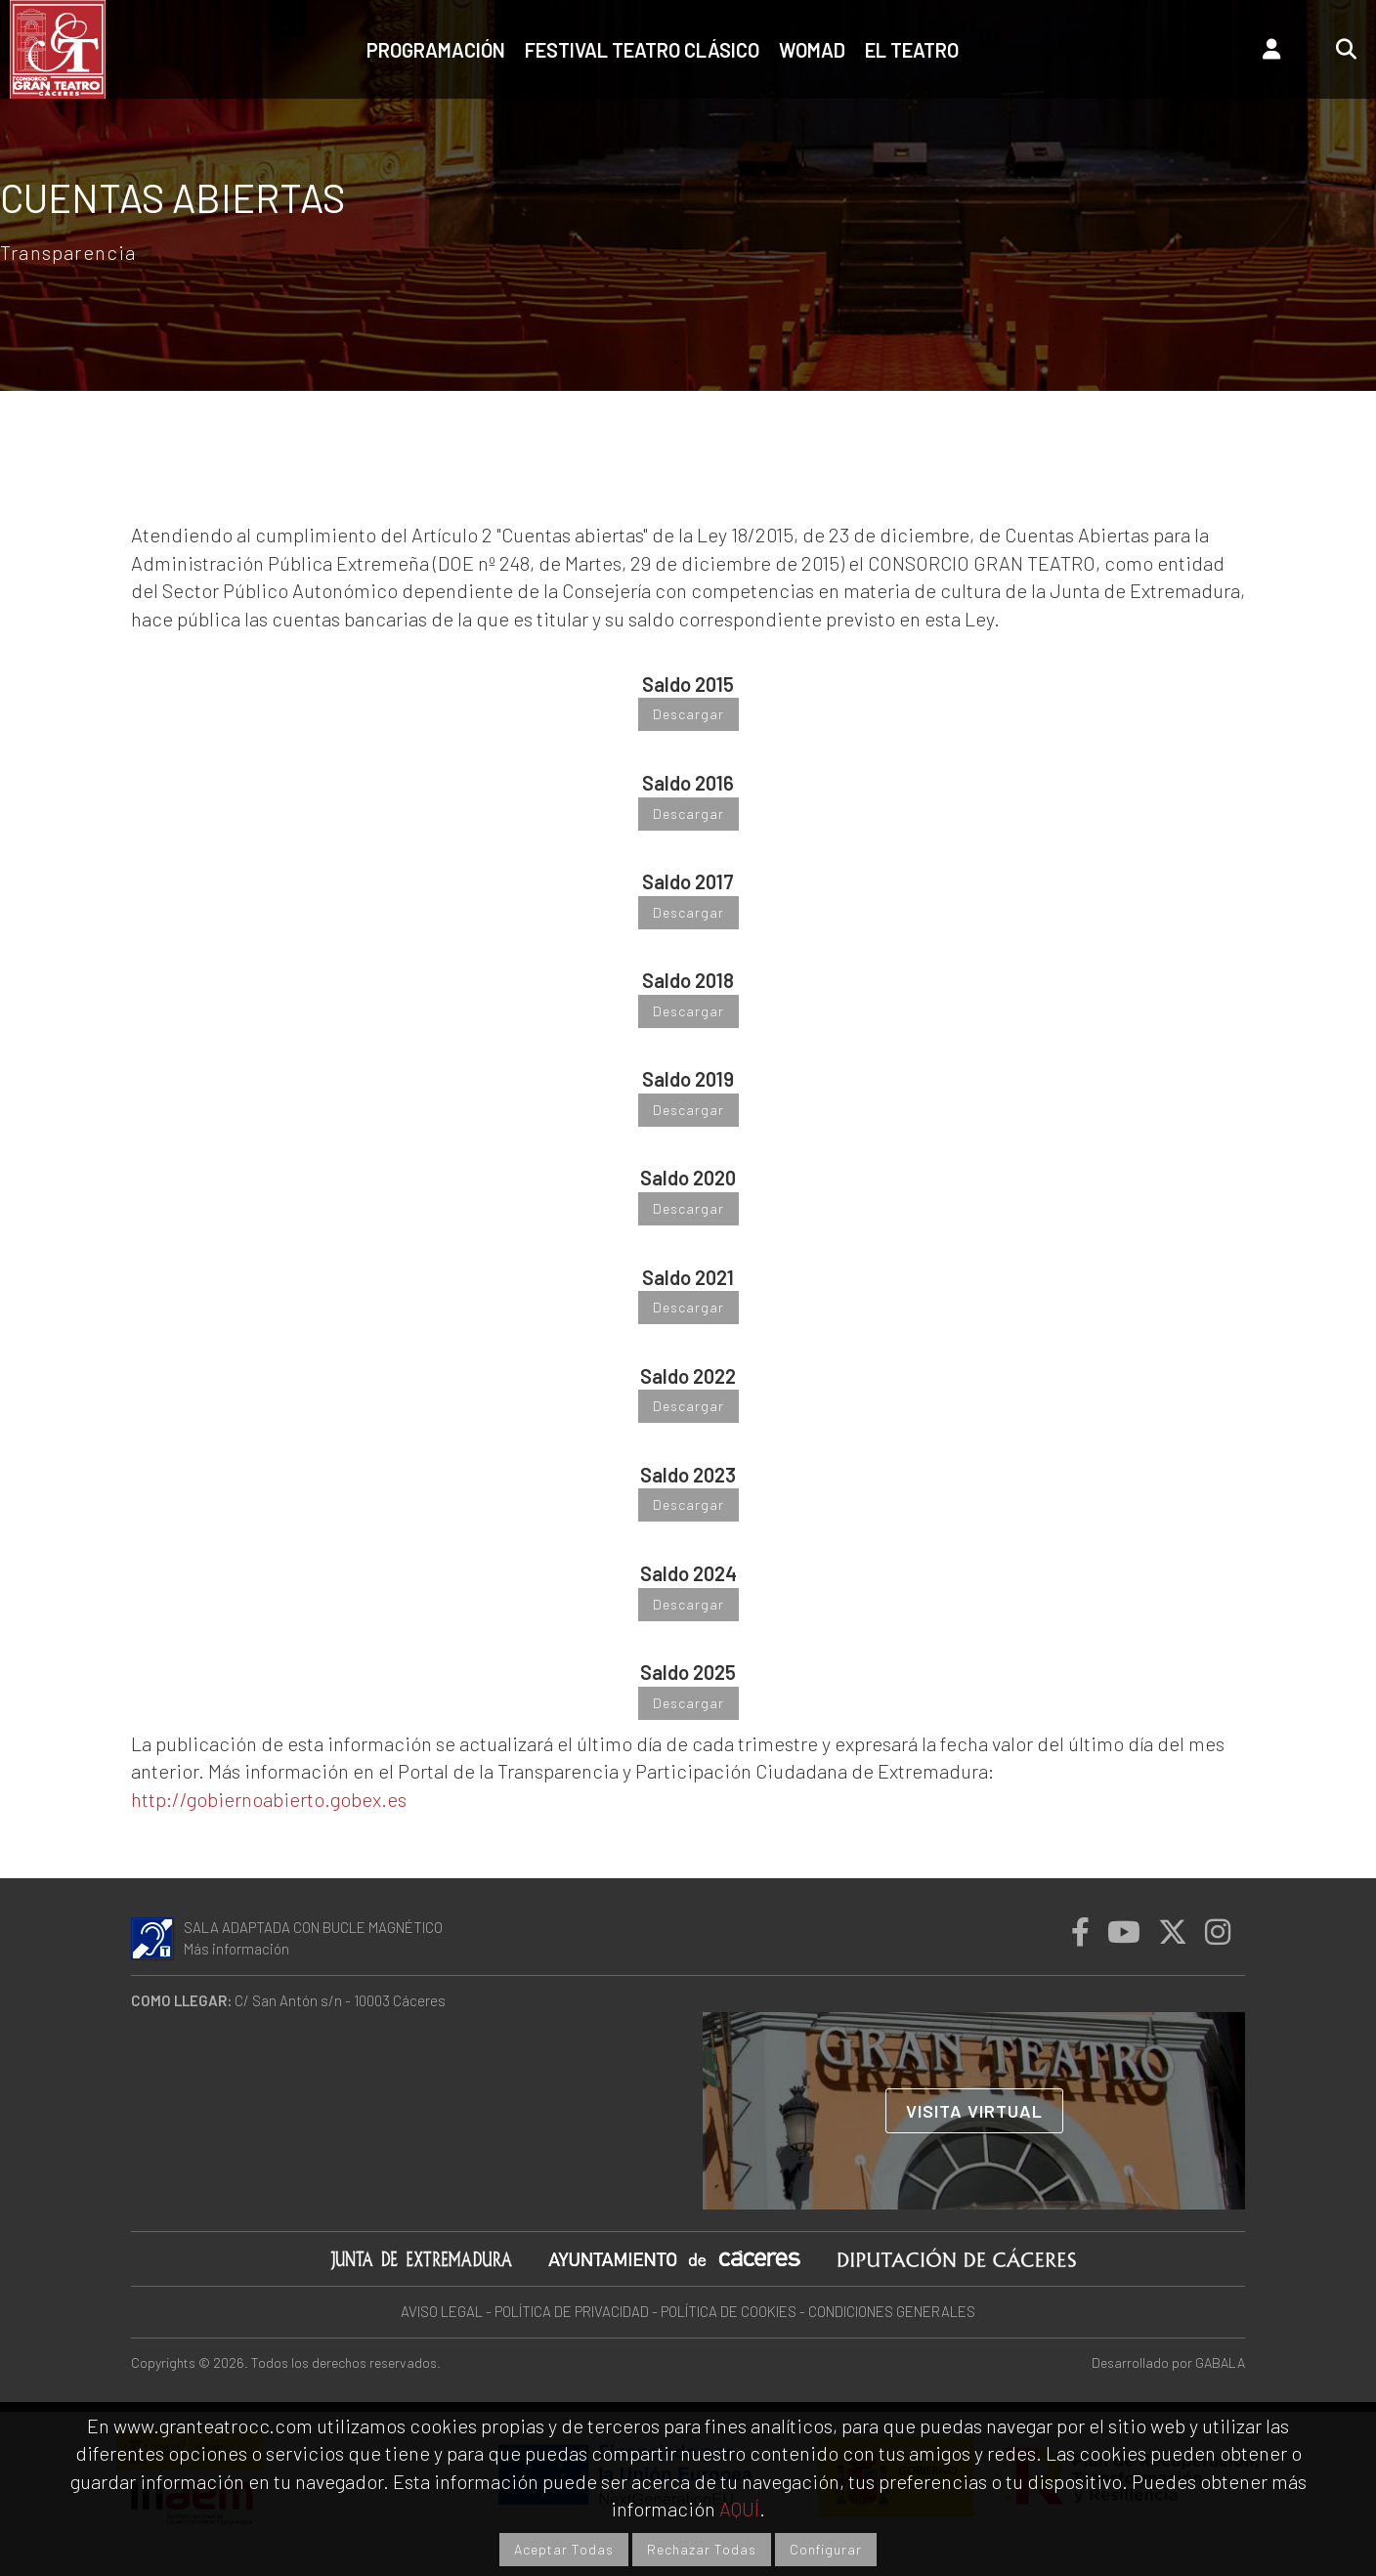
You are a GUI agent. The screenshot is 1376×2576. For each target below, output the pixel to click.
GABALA (1220, 2362)
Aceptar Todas (564, 2549)
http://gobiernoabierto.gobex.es (269, 1799)
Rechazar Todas (701, 2549)
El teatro (912, 50)
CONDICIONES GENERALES (891, 2311)
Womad (812, 50)
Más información (236, 1948)
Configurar (826, 2549)
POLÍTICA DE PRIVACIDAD (571, 2311)
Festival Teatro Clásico (642, 50)
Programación (435, 50)
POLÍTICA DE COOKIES (728, 2311)
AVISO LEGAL (442, 2311)
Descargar (688, 714)
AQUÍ (739, 2508)
